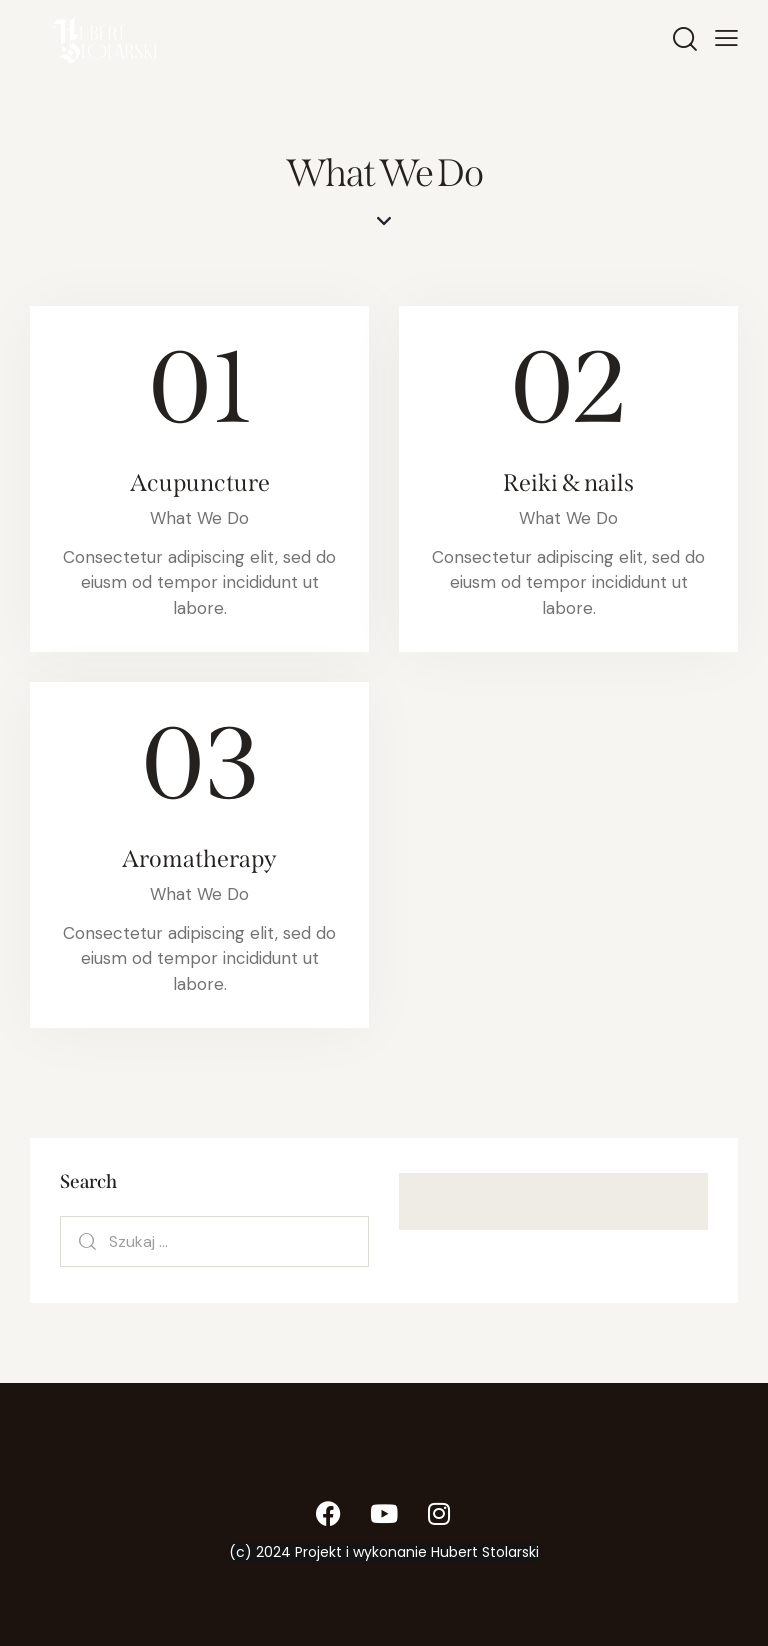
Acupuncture (200, 483)
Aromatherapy (199, 859)
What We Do (199, 518)
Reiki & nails (568, 483)
